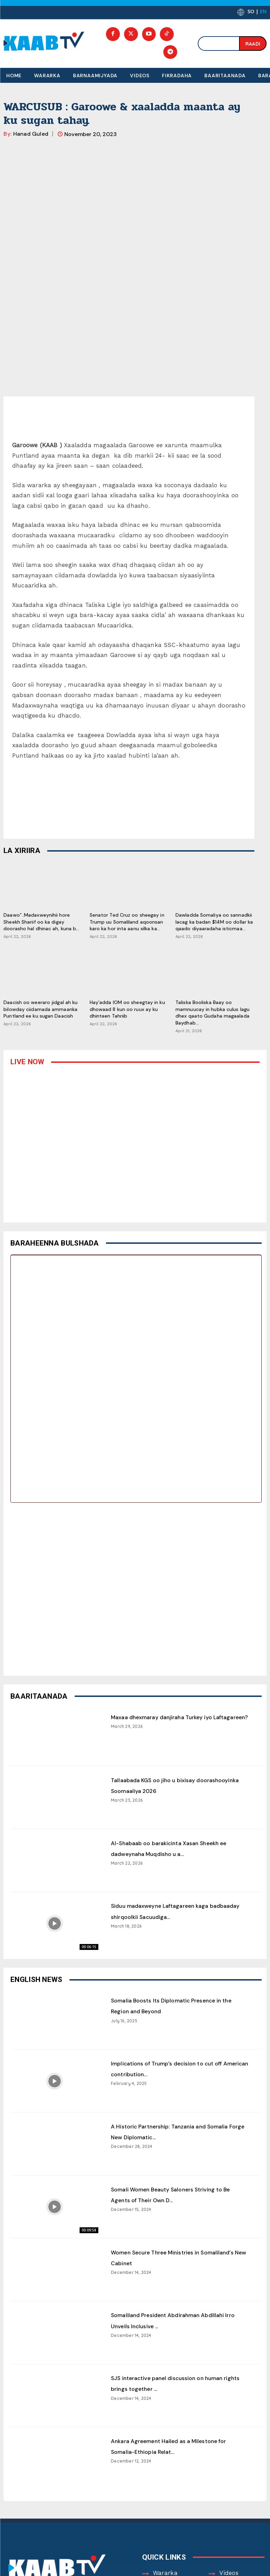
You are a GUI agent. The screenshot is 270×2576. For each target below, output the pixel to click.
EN (263, 11)
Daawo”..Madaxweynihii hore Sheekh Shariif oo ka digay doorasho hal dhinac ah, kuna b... (41, 779)
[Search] (253, 43)
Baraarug (232, 2443)
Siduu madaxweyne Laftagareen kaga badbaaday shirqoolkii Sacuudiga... (174, 1773)
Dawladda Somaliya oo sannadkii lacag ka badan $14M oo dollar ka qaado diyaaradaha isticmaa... (214, 779)
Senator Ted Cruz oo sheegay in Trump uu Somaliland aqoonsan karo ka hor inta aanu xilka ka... (127, 779)
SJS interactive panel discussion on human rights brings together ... (180, 2239)
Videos (228, 2429)
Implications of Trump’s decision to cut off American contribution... (179, 1925)
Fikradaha (168, 2456)
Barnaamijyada (175, 2443)
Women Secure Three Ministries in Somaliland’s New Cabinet (178, 2114)
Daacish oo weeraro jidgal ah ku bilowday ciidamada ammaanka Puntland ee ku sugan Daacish (40, 866)
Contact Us (235, 2469)
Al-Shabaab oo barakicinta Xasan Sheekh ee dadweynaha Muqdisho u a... (178, 1710)
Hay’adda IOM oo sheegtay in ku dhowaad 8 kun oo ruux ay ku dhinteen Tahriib (127, 866)
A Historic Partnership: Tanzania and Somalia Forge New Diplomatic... (172, 1993)
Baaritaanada (239, 2456)
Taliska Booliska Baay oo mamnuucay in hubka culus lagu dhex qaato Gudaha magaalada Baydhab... (212, 869)
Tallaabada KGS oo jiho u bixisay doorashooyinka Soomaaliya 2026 (176, 1641)
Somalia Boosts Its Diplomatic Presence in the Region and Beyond (180, 1862)
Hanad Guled (30, 133)
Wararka (165, 2429)
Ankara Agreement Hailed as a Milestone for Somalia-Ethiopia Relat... (171, 2308)
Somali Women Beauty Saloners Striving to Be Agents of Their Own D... (178, 2056)
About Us (166, 2469)
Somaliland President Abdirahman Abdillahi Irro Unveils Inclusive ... (177, 2177)
